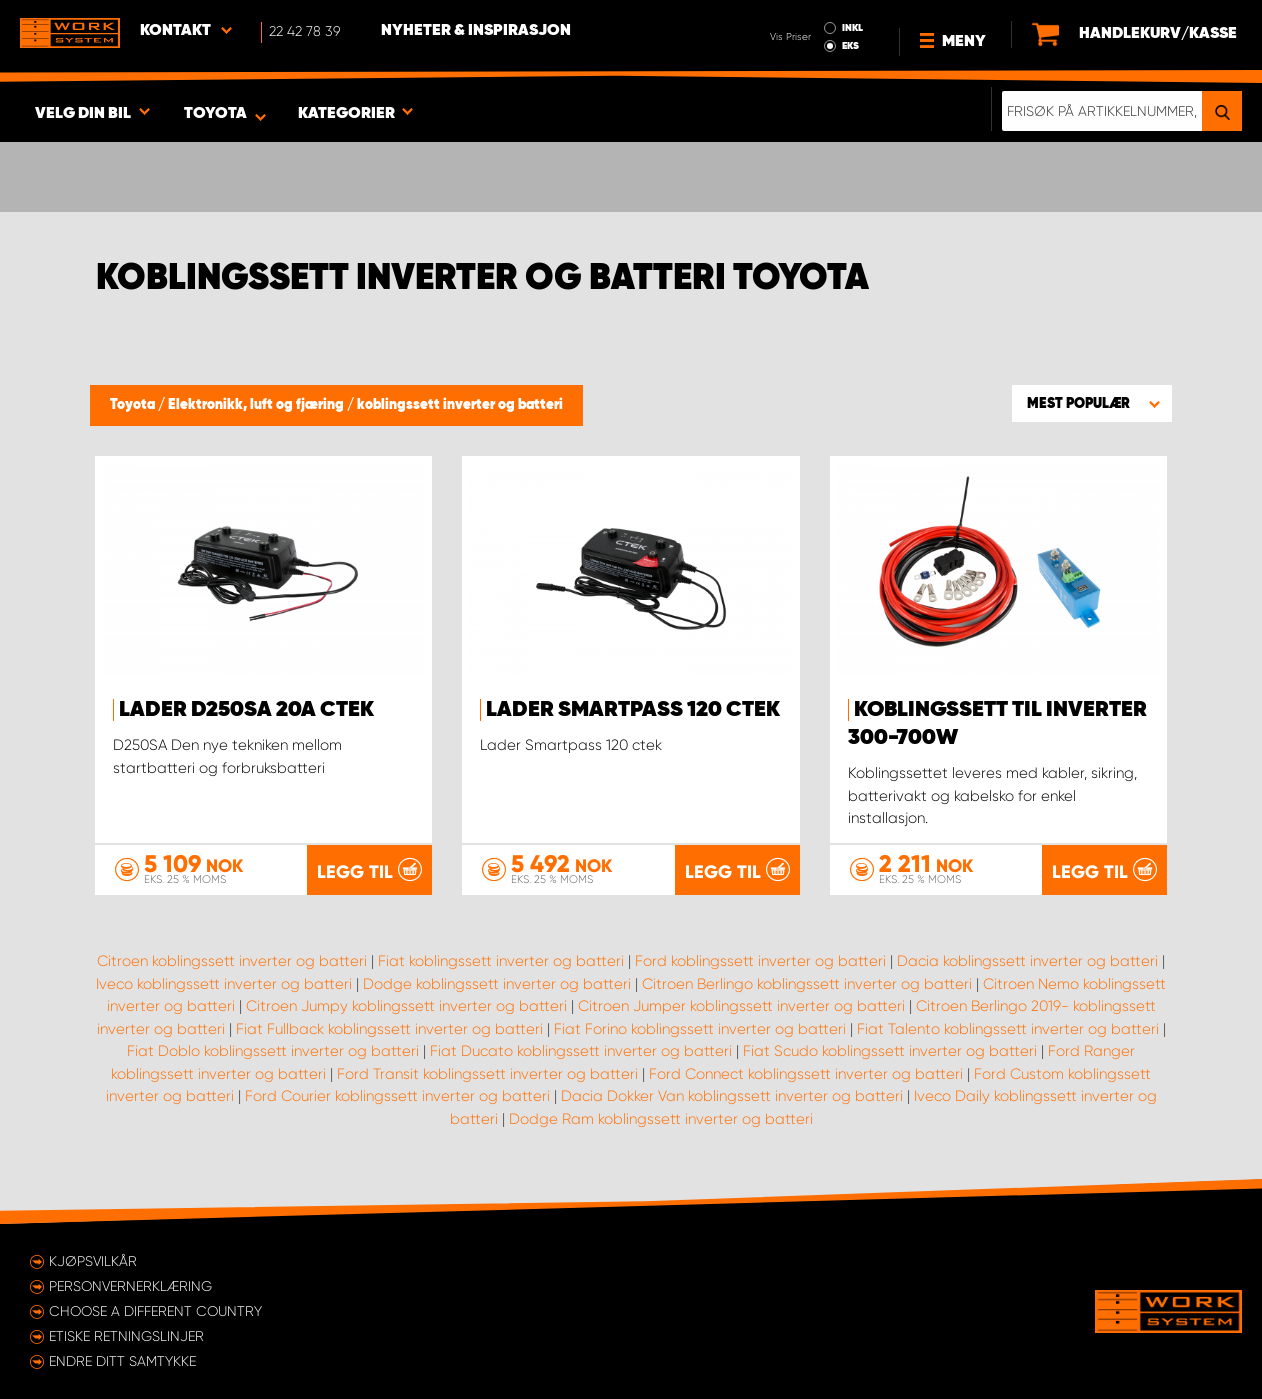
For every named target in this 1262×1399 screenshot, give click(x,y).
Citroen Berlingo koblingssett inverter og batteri (807, 984)
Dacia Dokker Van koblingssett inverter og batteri (732, 1096)
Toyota (134, 405)
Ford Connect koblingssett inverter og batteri (806, 1074)
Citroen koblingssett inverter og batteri (232, 961)
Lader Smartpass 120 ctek (633, 710)
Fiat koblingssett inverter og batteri (501, 961)
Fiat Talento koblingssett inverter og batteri (1008, 1029)
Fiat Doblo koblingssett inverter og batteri (273, 1051)
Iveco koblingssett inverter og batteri (224, 984)
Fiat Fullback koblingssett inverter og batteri (389, 1029)
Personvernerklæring (130, 1286)
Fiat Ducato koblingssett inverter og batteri (581, 1051)
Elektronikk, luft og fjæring (257, 405)
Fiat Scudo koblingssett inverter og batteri (890, 1051)
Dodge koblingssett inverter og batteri (497, 984)
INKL (852, 28)
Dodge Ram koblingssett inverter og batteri (661, 1119)
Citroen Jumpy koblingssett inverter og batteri (406, 1006)
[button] (1092, 403)
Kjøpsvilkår (93, 1261)
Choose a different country (155, 1311)
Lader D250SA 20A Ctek (246, 710)
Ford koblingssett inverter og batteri (760, 961)
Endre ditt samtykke (122, 1361)
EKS (850, 46)
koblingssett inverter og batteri (460, 405)
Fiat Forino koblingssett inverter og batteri (700, 1029)
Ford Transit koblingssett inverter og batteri (487, 1074)
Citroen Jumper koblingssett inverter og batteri (741, 1006)
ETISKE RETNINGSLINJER (126, 1336)
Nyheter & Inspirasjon (476, 31)
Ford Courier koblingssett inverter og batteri (397, 1096)
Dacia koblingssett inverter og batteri (1027, 961)
